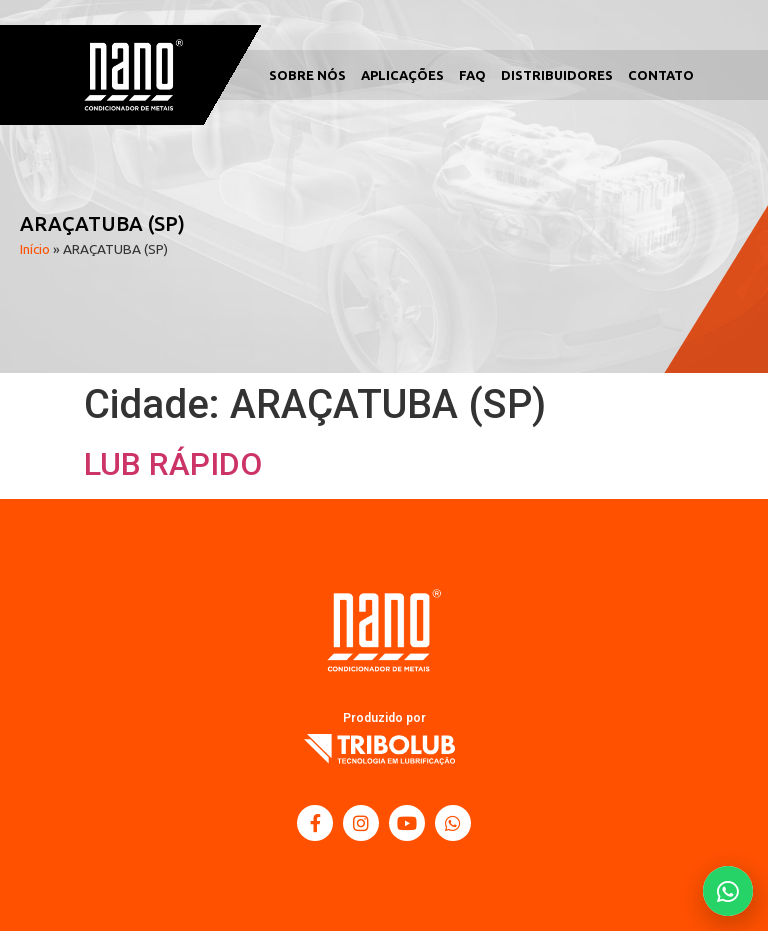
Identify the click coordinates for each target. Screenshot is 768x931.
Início (35, 249)
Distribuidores (557, 75)
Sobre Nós (307, 75)
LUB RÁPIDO (173, 464)
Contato (661, 75)
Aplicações (402, 75)
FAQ (472, 75)
